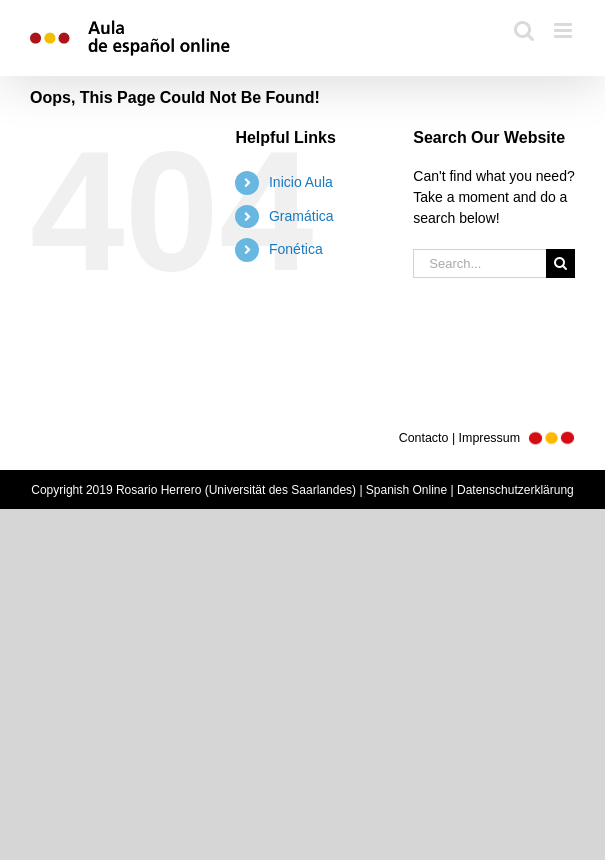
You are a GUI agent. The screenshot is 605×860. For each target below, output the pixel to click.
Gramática (301, 216)
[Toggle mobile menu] (564, 30)
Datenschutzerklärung (515, 490)
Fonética (296, 249)
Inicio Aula (301, 182)
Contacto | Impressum (487, 438)
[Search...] (479, 263)
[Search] (560, 263)
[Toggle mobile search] (524, 30)
